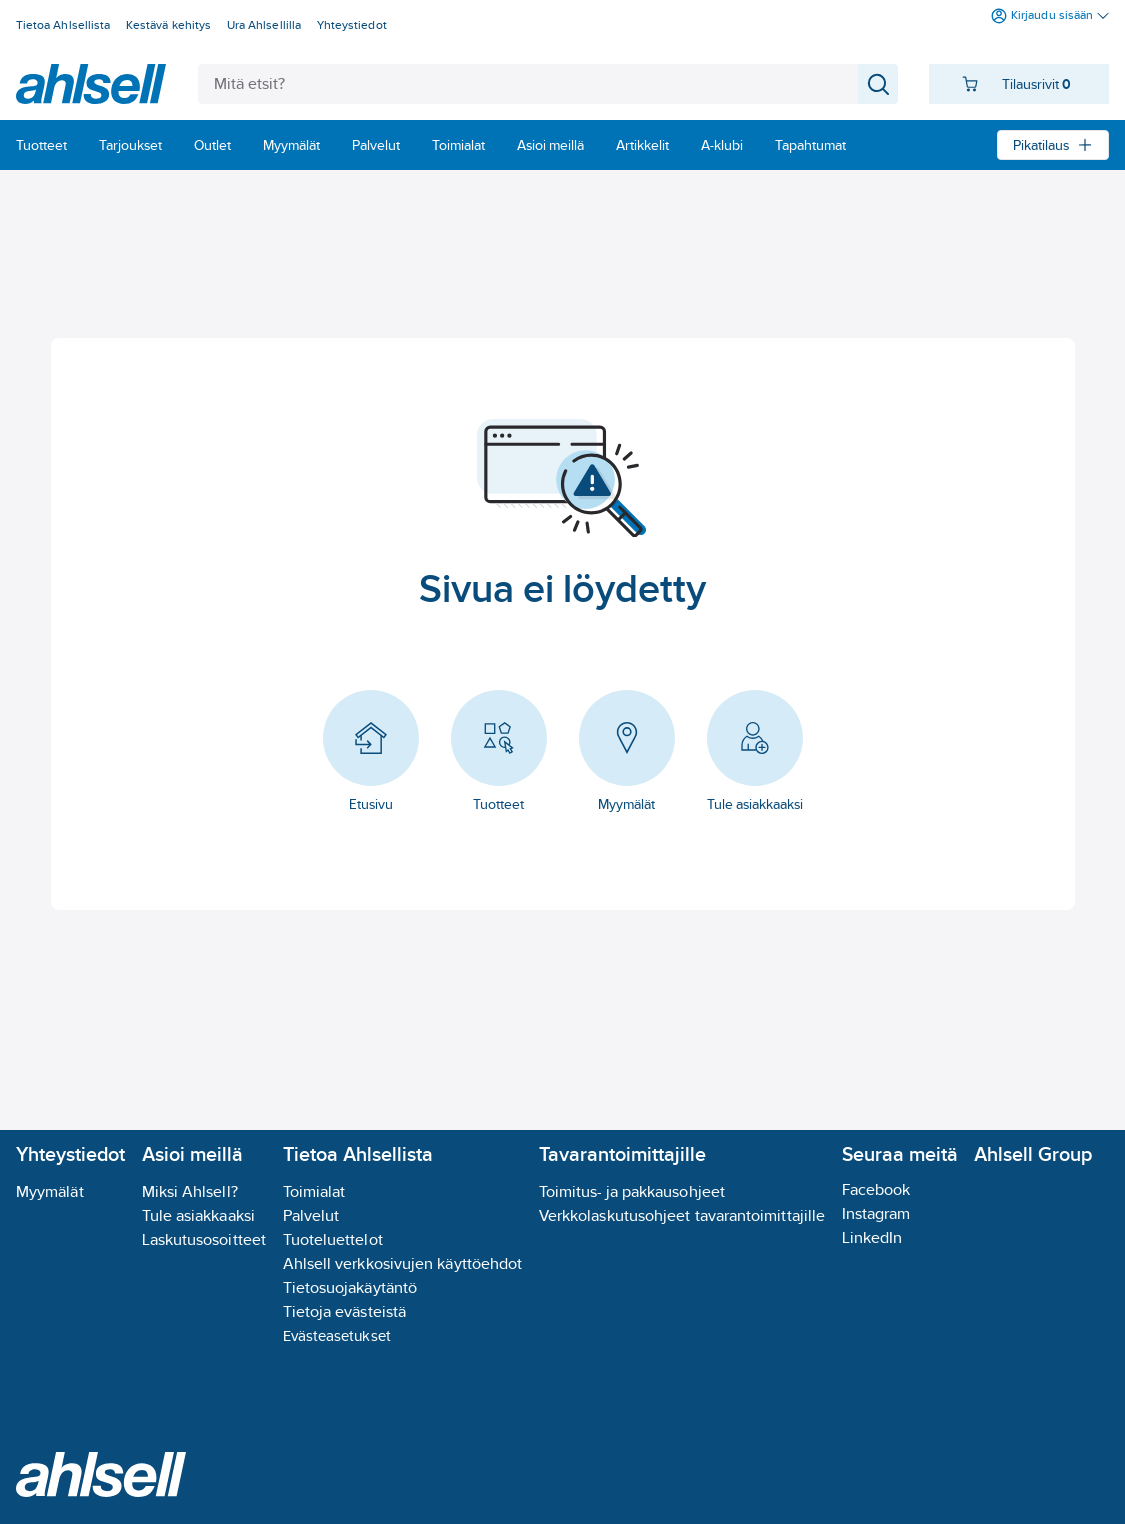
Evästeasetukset (337, 1335)
